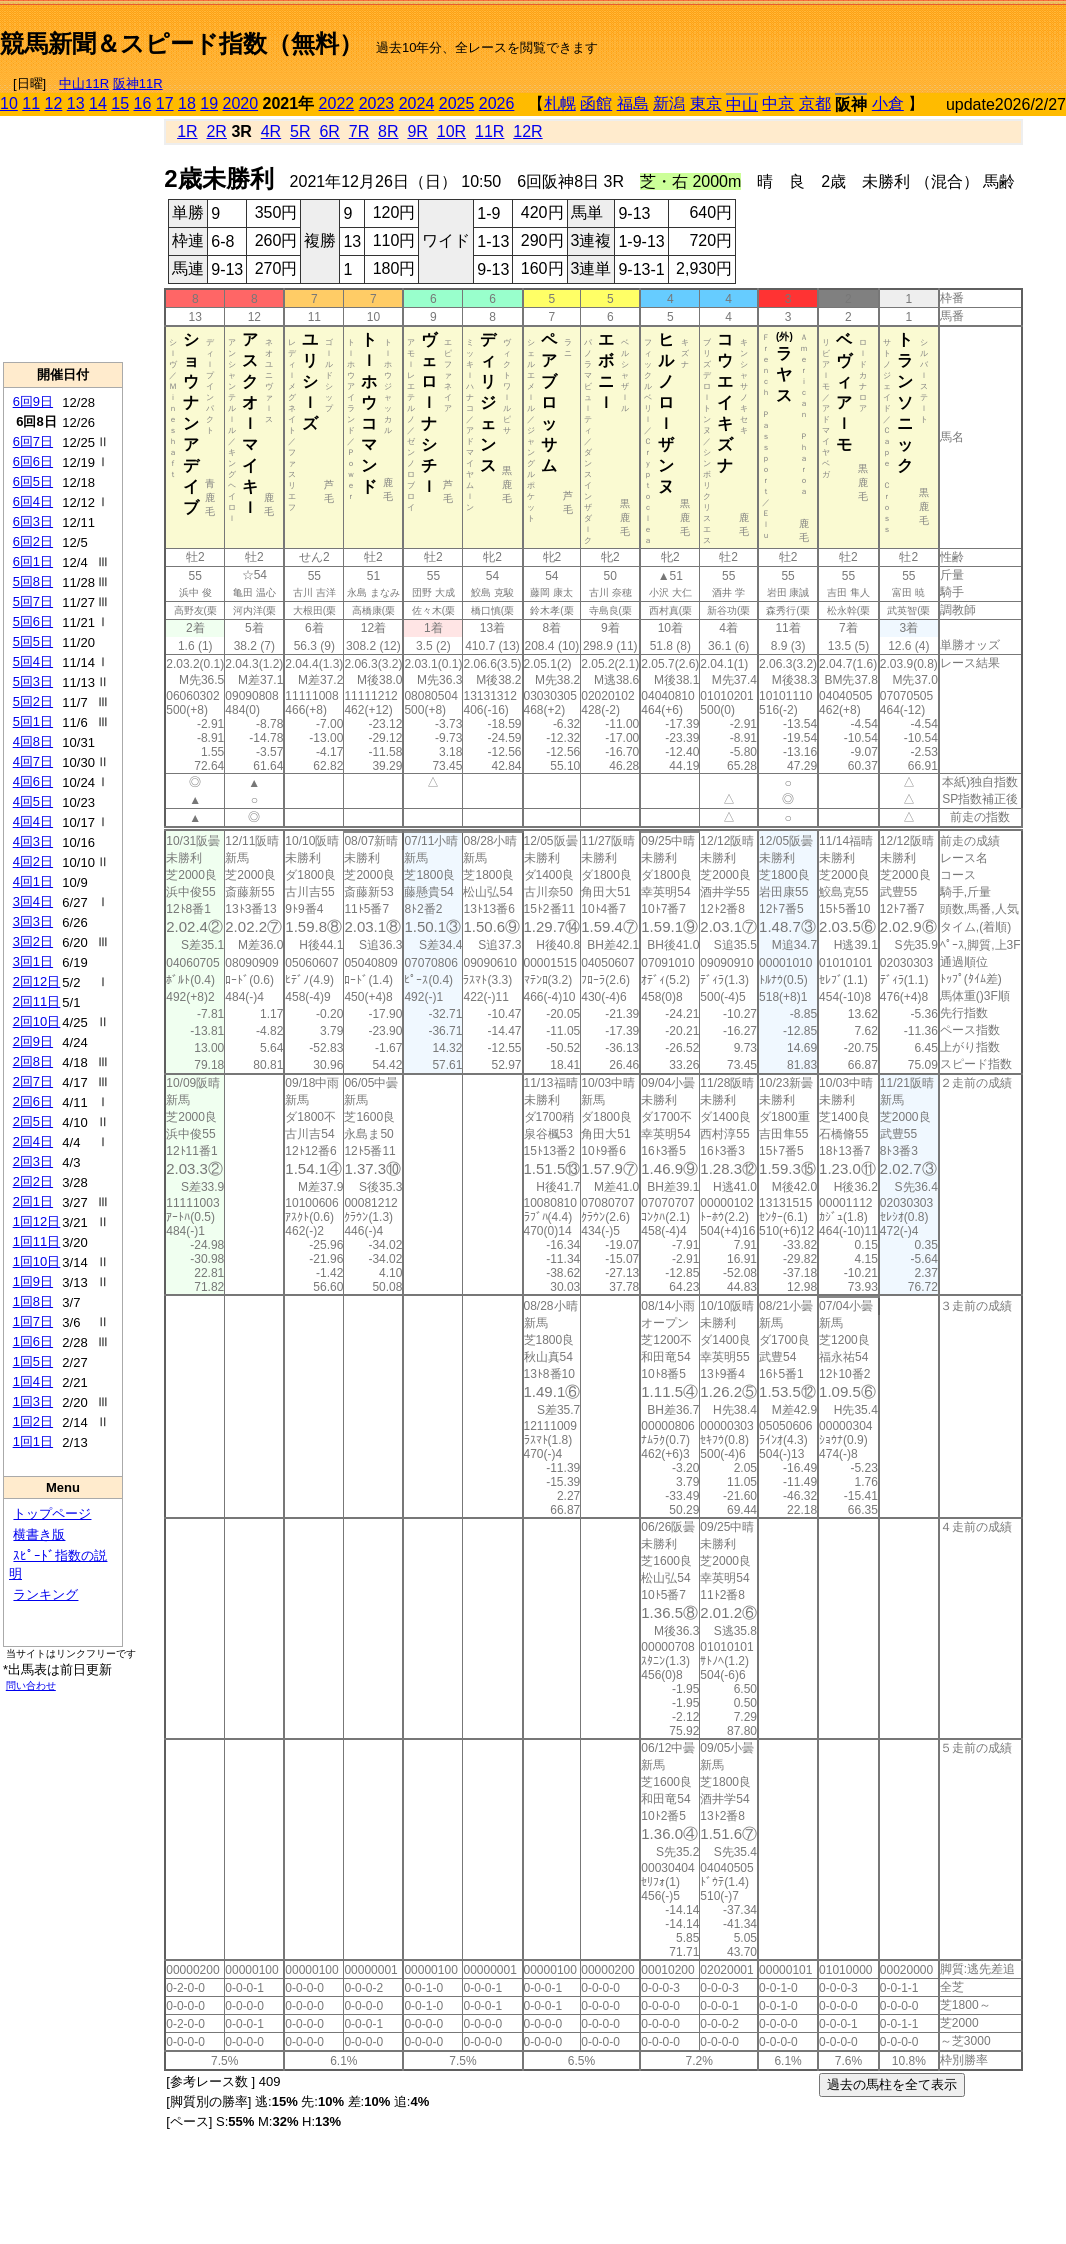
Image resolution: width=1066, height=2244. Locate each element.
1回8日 (33, 1301)
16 (143, 103)
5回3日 (33, 681)
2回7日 (33, 1081)
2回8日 (33, 1061)
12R (527, 131)
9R (417, 131)
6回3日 (33, 521)
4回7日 (33, 761)
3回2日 (33, 941)
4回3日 (33, 841)
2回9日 (33, 1041)
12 (54, 103)
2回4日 (33, 1141)
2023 (377, 103)
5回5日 (33, 641)
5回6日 (33, 621)
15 (120, 103)
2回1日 (33, 1201)
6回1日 (33, 561)
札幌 (560, 103)
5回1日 (33, 721)
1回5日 (33, 1361)
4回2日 (33, 861)
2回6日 (33, 1101)
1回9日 (33, 1281)
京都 (815, 103)
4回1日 (33, 881)
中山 (742, 104)
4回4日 (33, 821)
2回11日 (37, 1001)
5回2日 (33, 701)
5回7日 (33, 601)
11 (31, 103)
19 (209, 103)
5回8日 (33, 581)
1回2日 (33, 1421)
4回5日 (33, 801)
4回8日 (33, 741)
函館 (596, 103)
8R (388, 131)
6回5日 (33, 481)
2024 (417, 103)
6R (329, 131)
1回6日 (33, 1341)
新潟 (669, 103)
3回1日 (33, 961)
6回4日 (33, 501)
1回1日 (33, 1441)
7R (359, 131)
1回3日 (33, 1401)
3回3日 (33, 921)
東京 (706, 103)
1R (187, 131)
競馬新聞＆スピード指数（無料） (181, 43)
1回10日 (37, 1261)
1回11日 (37, 1241)
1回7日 (33, 1321)
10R (451, 131)
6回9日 (33, 401)
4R (271, 131)
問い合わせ (31, 1685)
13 (76, 103)
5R (300, 131)
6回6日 (33, 461)
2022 (337, 103)
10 (9, 103)
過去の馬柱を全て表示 (892, 2084)
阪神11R (138, 83)
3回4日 (33, 901)
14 (98, 103)
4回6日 (33, 781)
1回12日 (37, 1221)
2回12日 (37, 981)
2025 (457, 103)
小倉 (888, 103)
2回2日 (33, 1181)
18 (187, 103)
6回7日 (33, 441)
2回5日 (33, 1121)
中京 (778, 103)
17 (165, 103)
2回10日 (37, 1021)
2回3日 (33, 1161)
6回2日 (33, 541)
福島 (633, 103)
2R (216, 131)
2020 (241, 103)
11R (489, 131)
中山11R (84, 83)
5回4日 (33, 661)
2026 (497, 103)
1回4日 (33, 1381)
